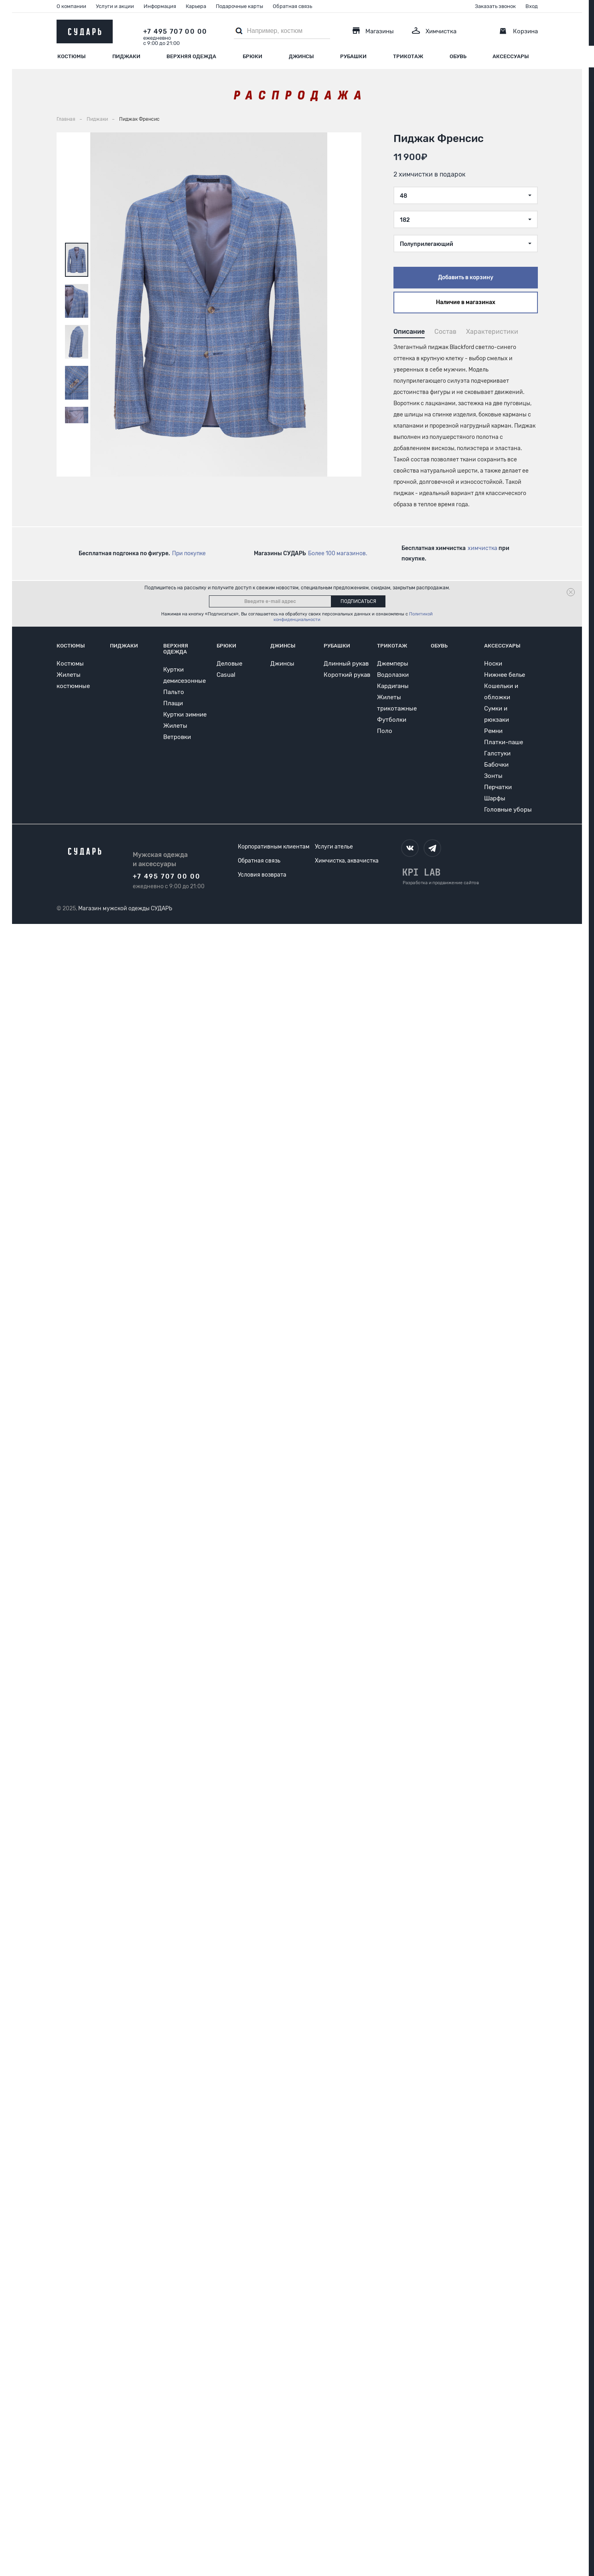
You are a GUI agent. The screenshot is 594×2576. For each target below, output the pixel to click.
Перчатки (498, 787)
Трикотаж (408, 56)
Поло (384, 731)
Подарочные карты (239, 6)
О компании (71, 6)
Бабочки (496, 764)
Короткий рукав (347, 674)
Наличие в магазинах (465, 302)
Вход (531, 6)
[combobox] (465, 195)
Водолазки (393, 674)
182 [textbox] (405, 220)
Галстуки (497, 753)
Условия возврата (262, 874)
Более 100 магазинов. (337, 553)
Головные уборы (508, 809)
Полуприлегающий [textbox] (426, 244)
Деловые (229, 663)
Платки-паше (503, 742)
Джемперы (392, 663)
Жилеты (175, 725)
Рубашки (353, 56)
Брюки (252, 56)
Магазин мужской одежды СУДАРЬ (125, 908)
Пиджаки (126, 56)
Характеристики (492, 331)
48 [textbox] (403, 196)
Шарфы (494, 798)
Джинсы (301, 56)
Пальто (173, 692)
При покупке (189, 553)
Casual (226, 674)
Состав (445, 331)
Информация (160, 6)
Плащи (173, 703)
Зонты (493, 775)
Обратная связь (292, 6)
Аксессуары (511, 56)
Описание (409, 331)
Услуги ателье (334, 846)
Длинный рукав (346, 663)
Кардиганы (393, 686)
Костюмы (71, 56)
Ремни (493, 731)
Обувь (458, 56)
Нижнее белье (504, 674)
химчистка (482, 548)
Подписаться (358, 601)
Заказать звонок (495, 6)
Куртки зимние (185, 714)
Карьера (196, 6)
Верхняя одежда (191, 56)
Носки (493, 663)
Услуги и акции (115, 6)
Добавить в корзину (465, 277)
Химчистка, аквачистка (347, 860)
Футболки (391, 719)
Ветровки (177, 737)
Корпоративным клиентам (274, 846)
